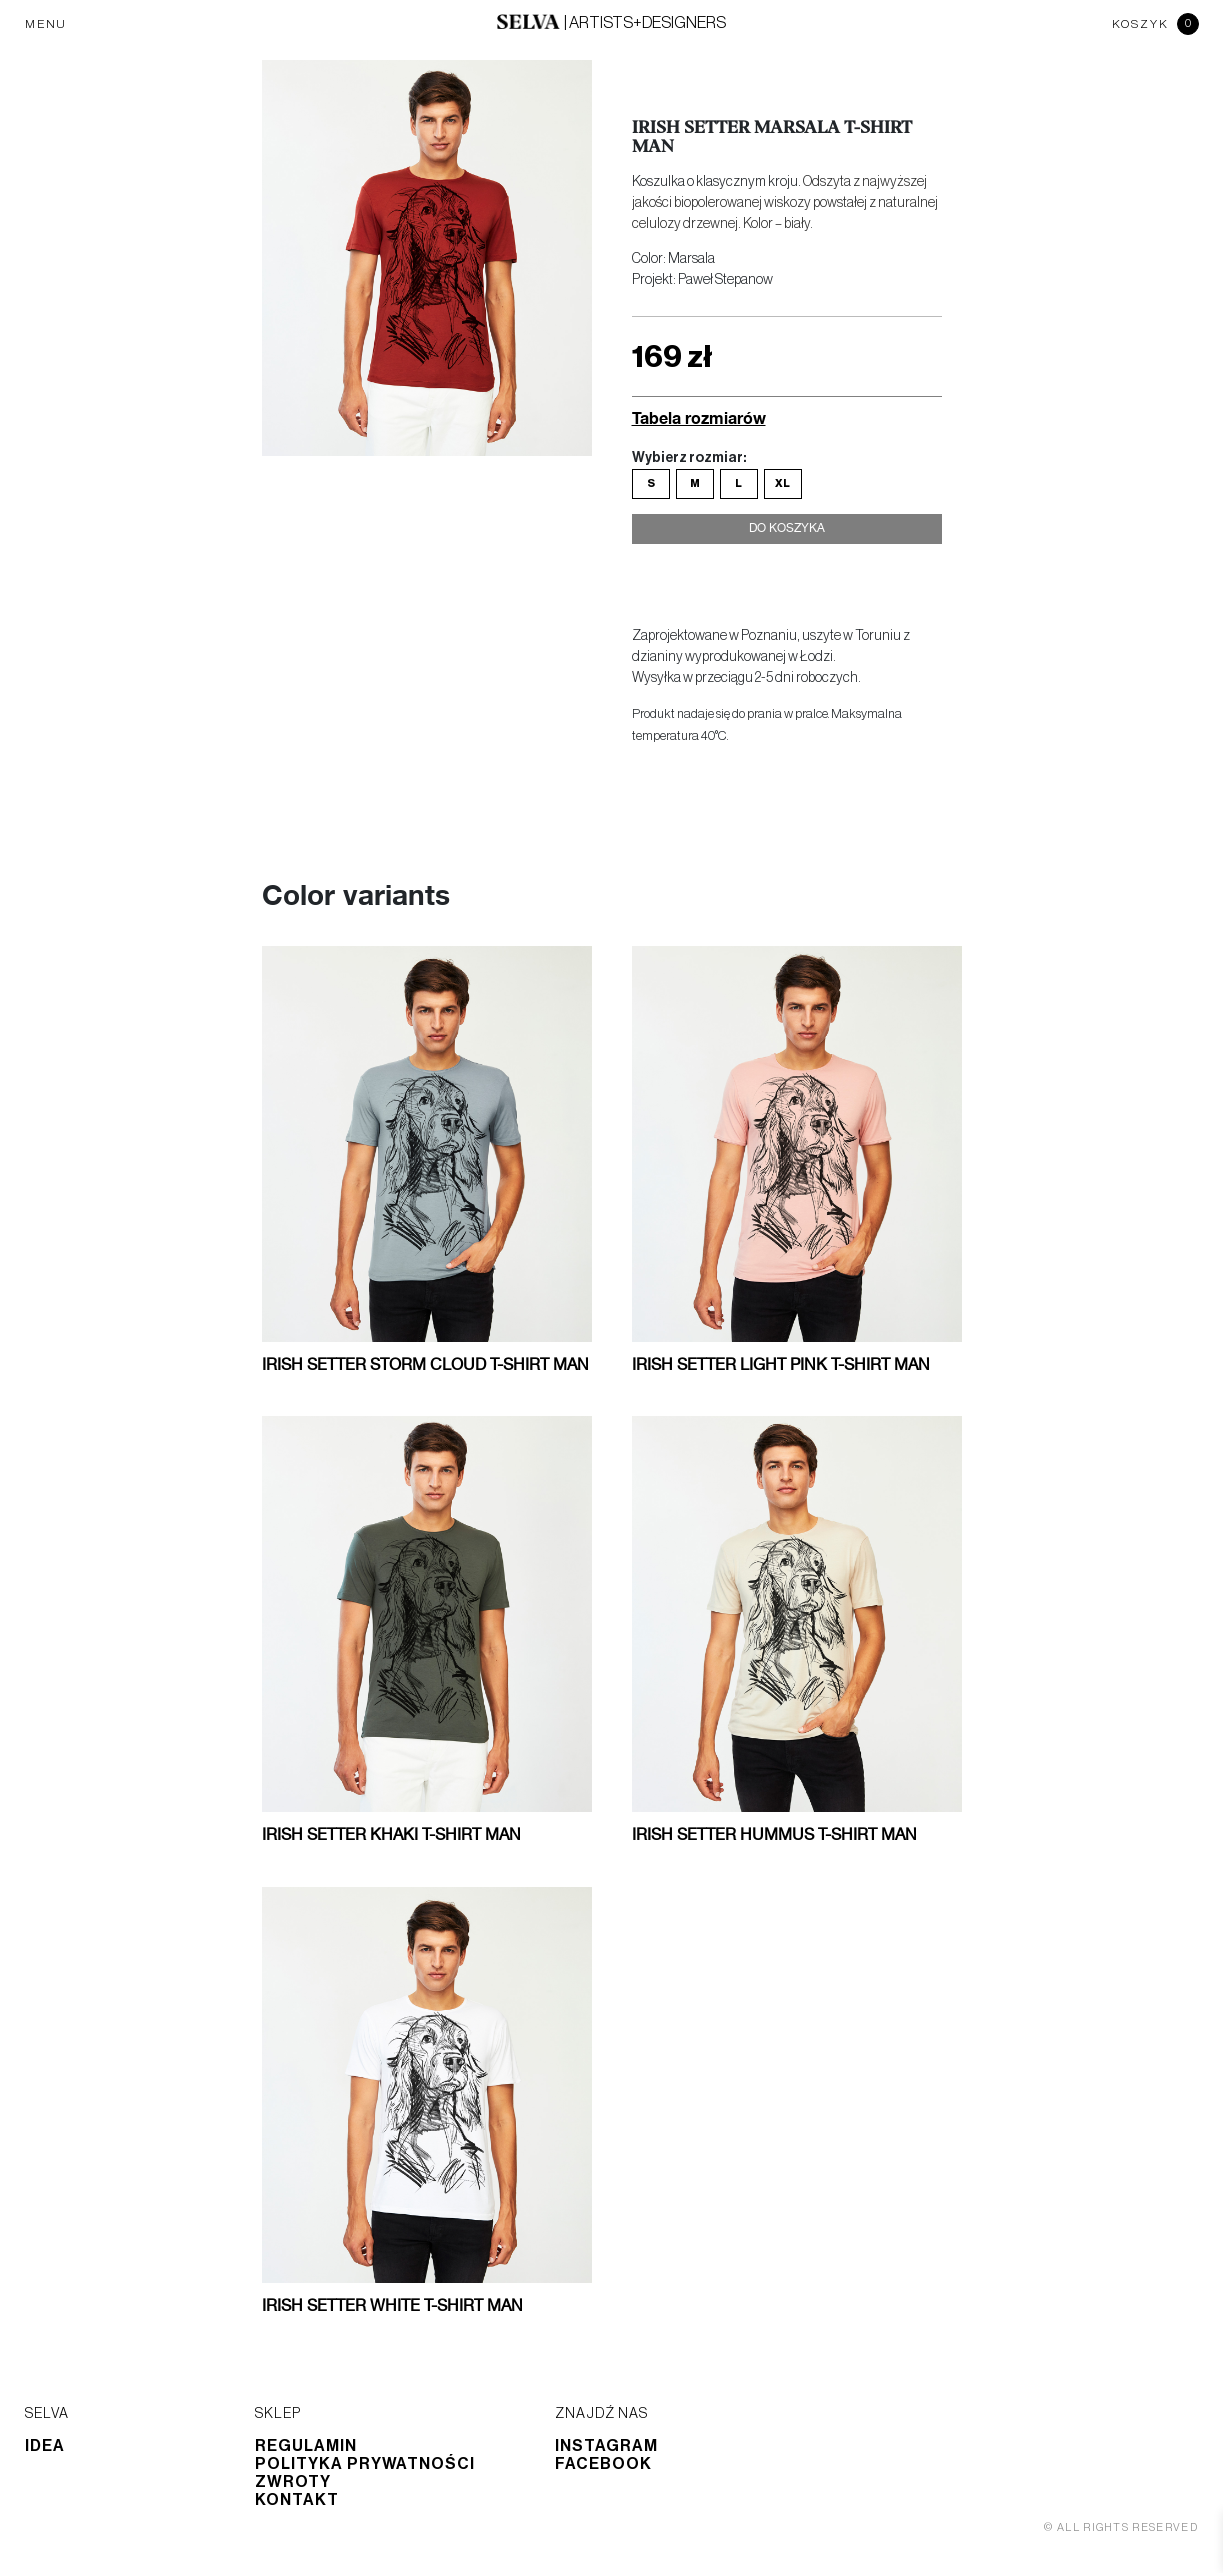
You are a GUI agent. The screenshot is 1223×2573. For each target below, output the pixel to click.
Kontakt (297, 2500)
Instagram (606, 2446)
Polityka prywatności (365, 2464)
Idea (45, 2446)
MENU (46, 24)
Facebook (603, 2464)
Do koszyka (786, 538)
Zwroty (293, 2482)
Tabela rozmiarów (699, 417)
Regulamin (306, 2446)
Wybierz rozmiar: (689, 458)
